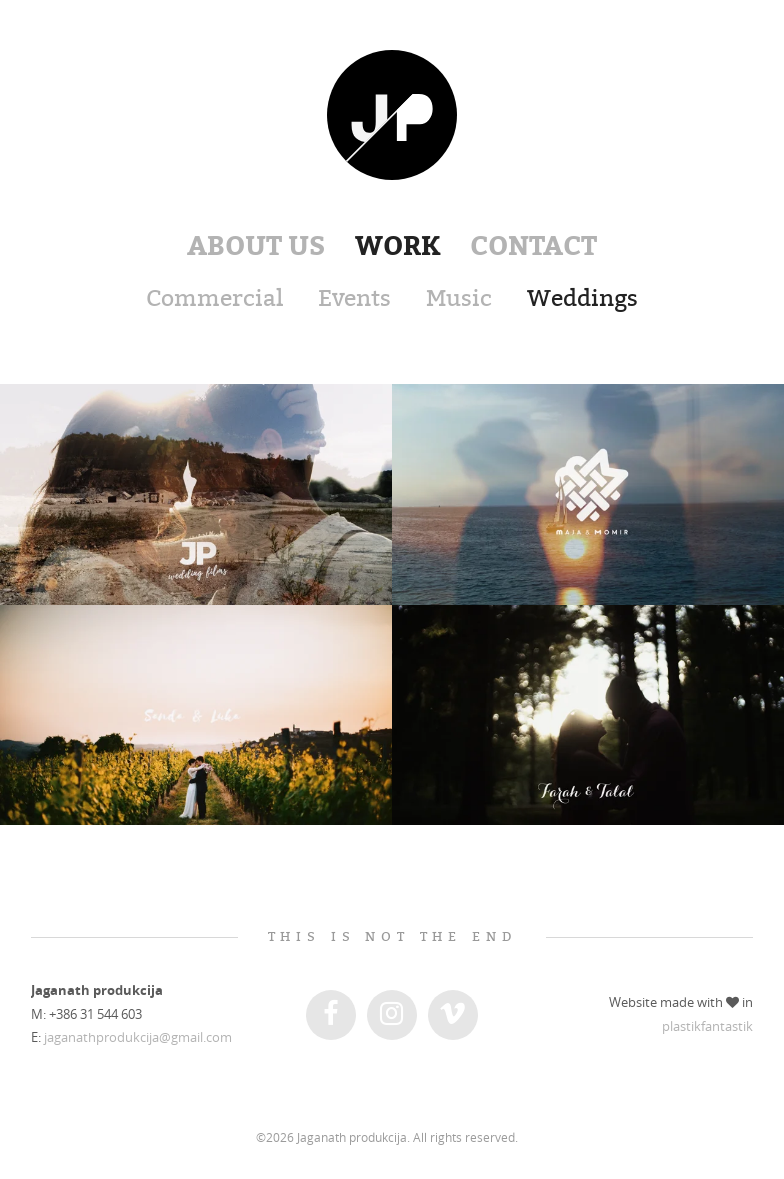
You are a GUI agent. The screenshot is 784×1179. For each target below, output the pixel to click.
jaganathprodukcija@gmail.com (138, 1037)
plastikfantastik (707, 1026)
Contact (533, 245)
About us (256, 245)
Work (397, 245)
